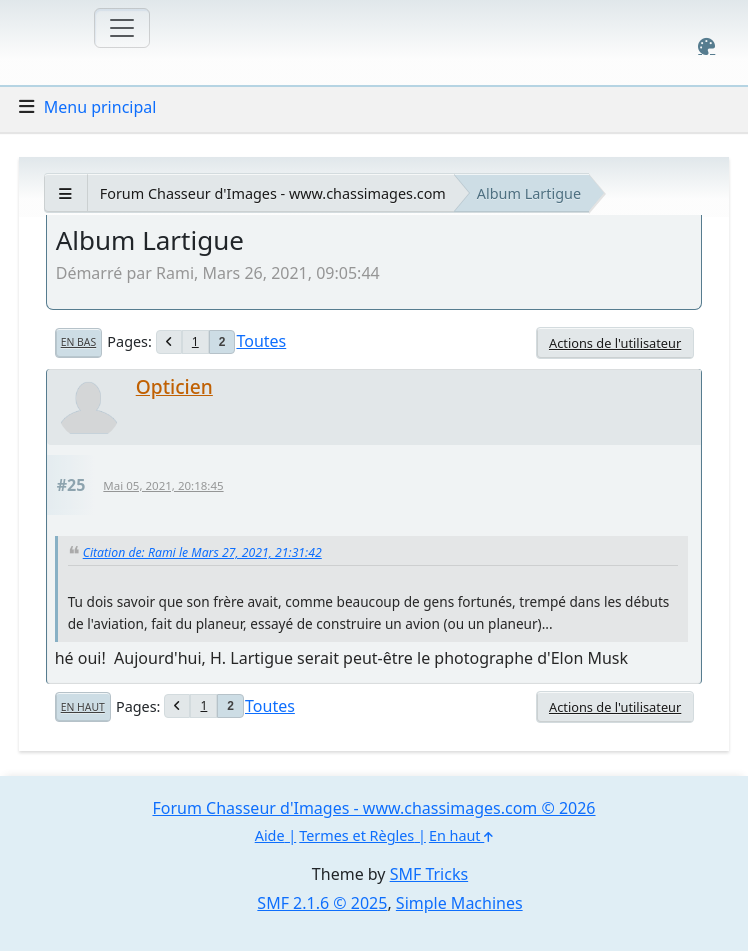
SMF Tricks (429, 874)
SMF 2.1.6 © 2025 (322, 903)
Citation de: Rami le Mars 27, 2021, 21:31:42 (202, 552)
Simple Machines (459, 903)
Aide (270, 835)
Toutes (261, 341)
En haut (83, 707)
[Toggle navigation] (122, 28)
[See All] (65, 193)
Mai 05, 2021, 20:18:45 (163, 485)
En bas (78, 342)
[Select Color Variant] (706, 46)
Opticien (174, 386)
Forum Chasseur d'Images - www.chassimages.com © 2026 (373, 808)
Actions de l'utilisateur (615, 343)
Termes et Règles (356, 835)
